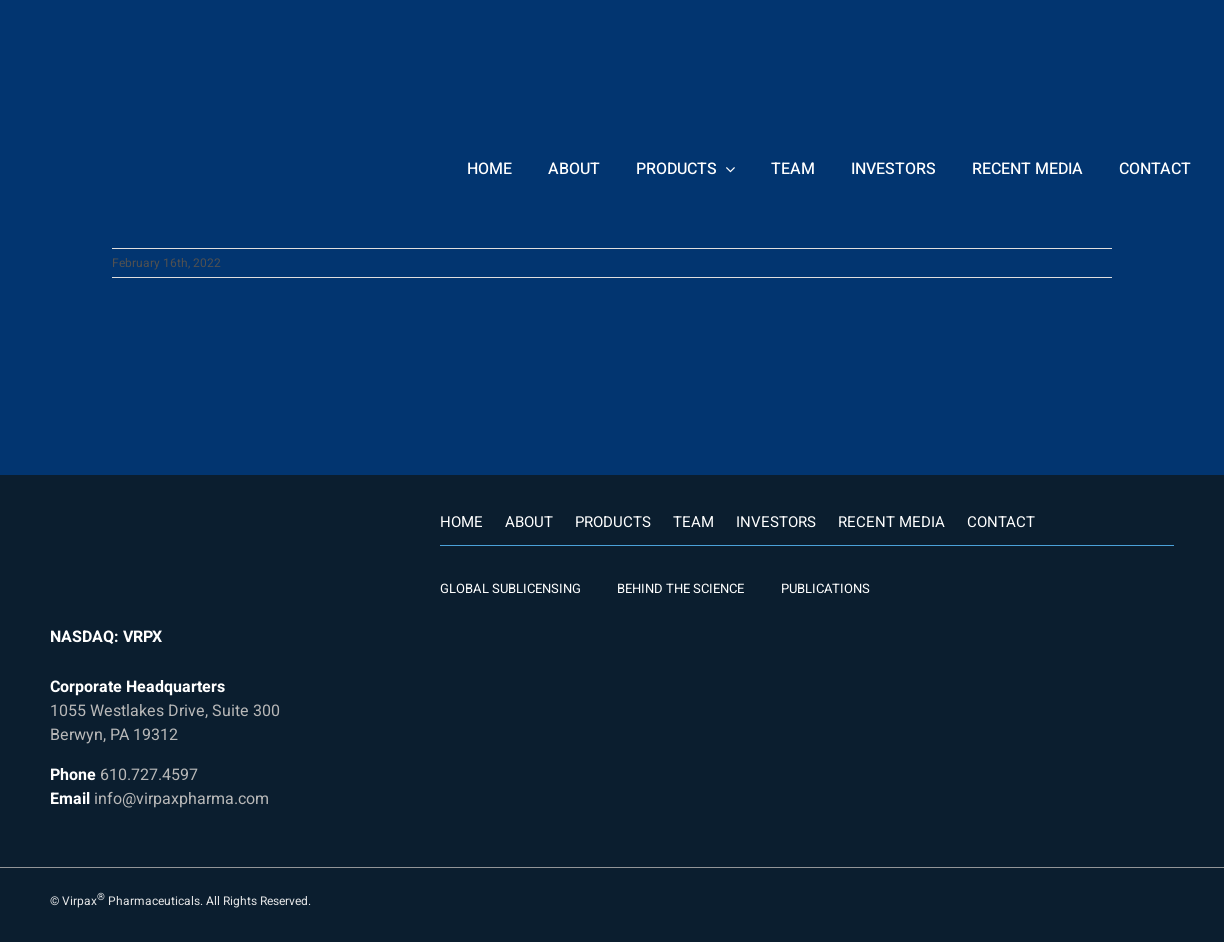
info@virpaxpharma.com (181, 799)
